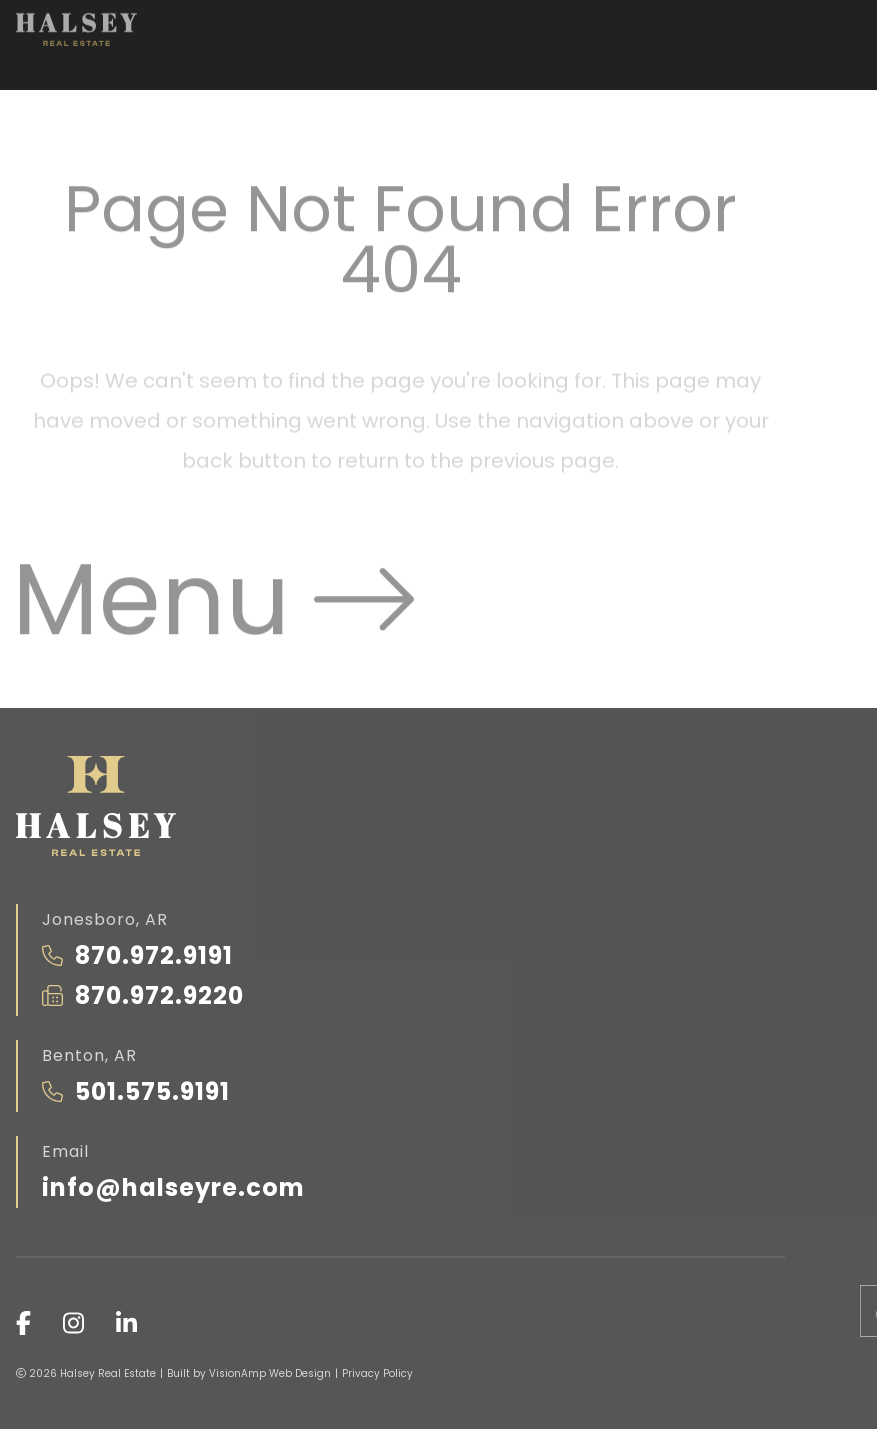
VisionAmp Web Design (270, 1373)
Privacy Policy (377, 1373)
